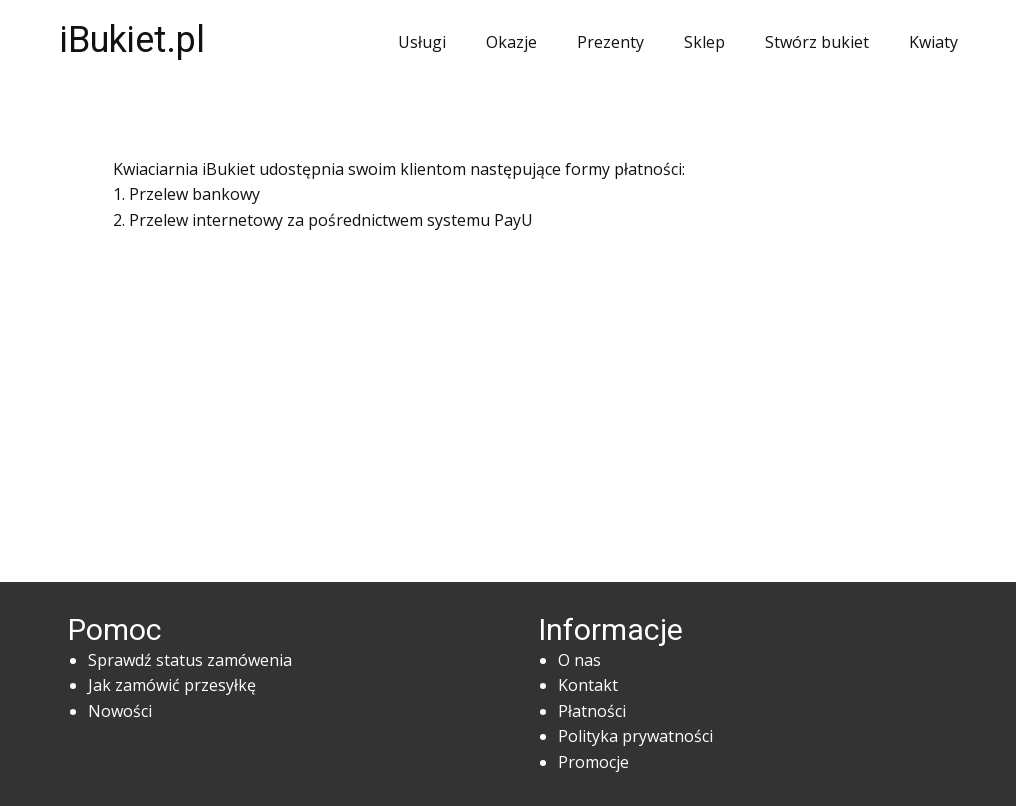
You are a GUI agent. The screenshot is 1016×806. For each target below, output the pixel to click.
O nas (579, 660)
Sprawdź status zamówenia (190, 660)
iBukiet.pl (132, 40)
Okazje (511, 42)
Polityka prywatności (635, 736)
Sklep (704, 42)
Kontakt (588, 685)
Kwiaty (933, 42)
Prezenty (610, 42)
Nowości (120, 711)
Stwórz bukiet (817, 42)
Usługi (422, 42)
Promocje (593, 762)
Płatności (592, 711)
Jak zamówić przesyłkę (172, 685)
